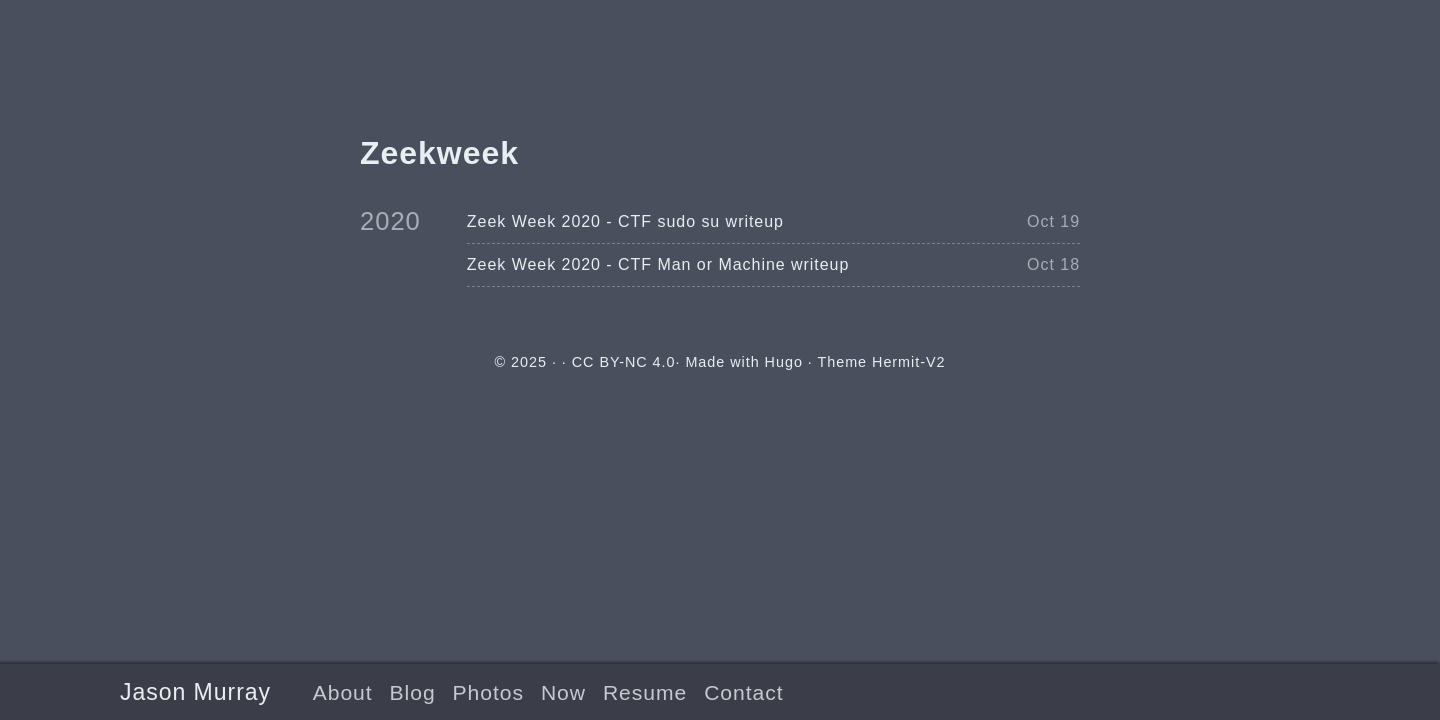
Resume (645, 692)
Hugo (784, 362)
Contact (743, 692)
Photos (488, 692)
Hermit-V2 (908, 362)
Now (563, 692)
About (343, 692)
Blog (413, 692)
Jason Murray (195, 692)
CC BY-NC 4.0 (624, 362)
